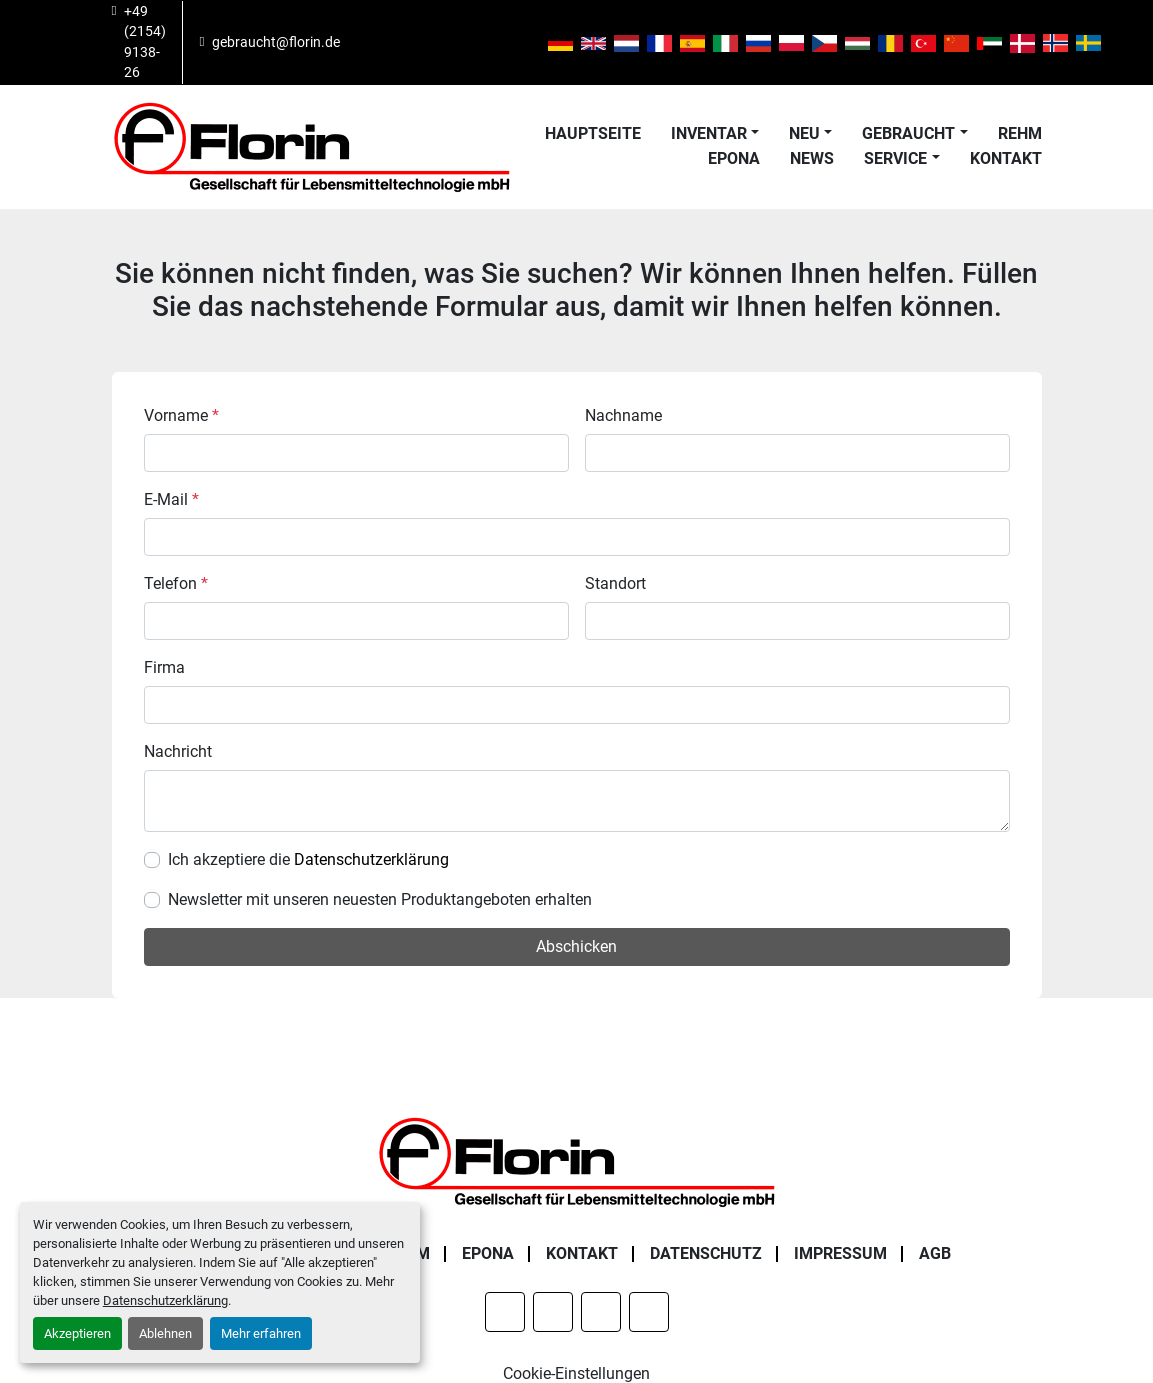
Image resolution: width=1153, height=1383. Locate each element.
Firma (164, 667)
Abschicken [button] (576, 946)
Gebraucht (908, 133)
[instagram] (467, 42)
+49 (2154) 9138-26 (145, 41)
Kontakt (1006, 158)
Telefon (176, 583)
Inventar (709, 133)
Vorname (181, 415)
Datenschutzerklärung (165, 1300)
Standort (615, 583)
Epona (734, 158)
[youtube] (518, 42)
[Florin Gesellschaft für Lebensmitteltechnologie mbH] (577, 1160)
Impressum (840, 1253)
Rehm (1020, 133)
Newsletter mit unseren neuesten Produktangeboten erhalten (380, 899)
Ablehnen (165, 1333)
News (812, 158)
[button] (715, 134)
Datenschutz (706, 1253)
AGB (935, 1253)
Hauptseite (593, 133)
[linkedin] (416, 42)
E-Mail (171, 499)
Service (895, 158)
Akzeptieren (77, 1333)
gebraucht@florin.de (276, 42)
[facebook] (365, 42)
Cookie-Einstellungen (576, 1373)
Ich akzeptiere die (308, 859)
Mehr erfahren (261, 1333)
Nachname (623, 415)
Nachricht (178, 751)
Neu (804, 133)
